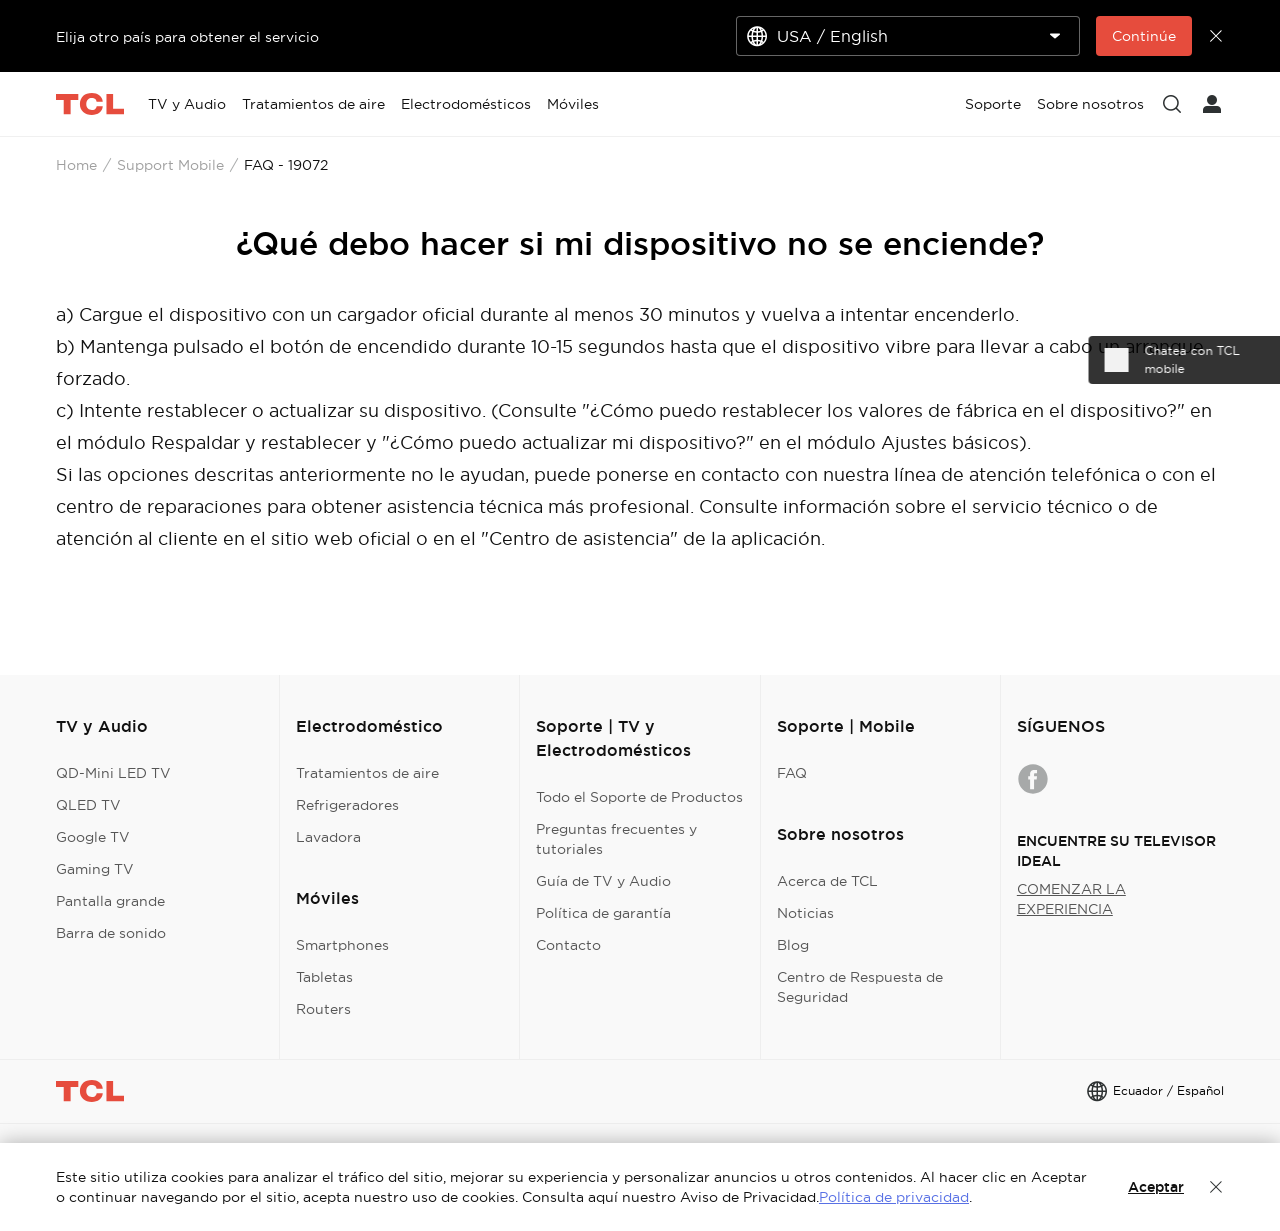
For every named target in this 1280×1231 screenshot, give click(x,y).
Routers (323, 1009)
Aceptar (1156, 1187)
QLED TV (88, 805)
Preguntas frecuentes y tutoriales (616, 839)
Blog (793, 945)
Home (76, 165)
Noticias (805, 913)
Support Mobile (170, 165)
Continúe (1144, 36)
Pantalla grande (110, 901)
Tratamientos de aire (367, 773)
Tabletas (324, 977)
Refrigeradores (347, 805)
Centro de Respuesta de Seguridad (860, 987)
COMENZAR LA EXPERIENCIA (1071, 899)
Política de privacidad (894, 1197)
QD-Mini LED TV (113, 773)
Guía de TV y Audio (603, 881)
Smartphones (342, 945)
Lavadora (328, 837)
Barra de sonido (111, 933)
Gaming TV (95, 869)
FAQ (792, 773)
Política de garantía (603, 913)
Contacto (568, 945)
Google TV (93, 837)
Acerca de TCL (827, 881)
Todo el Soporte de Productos (639, 797)
